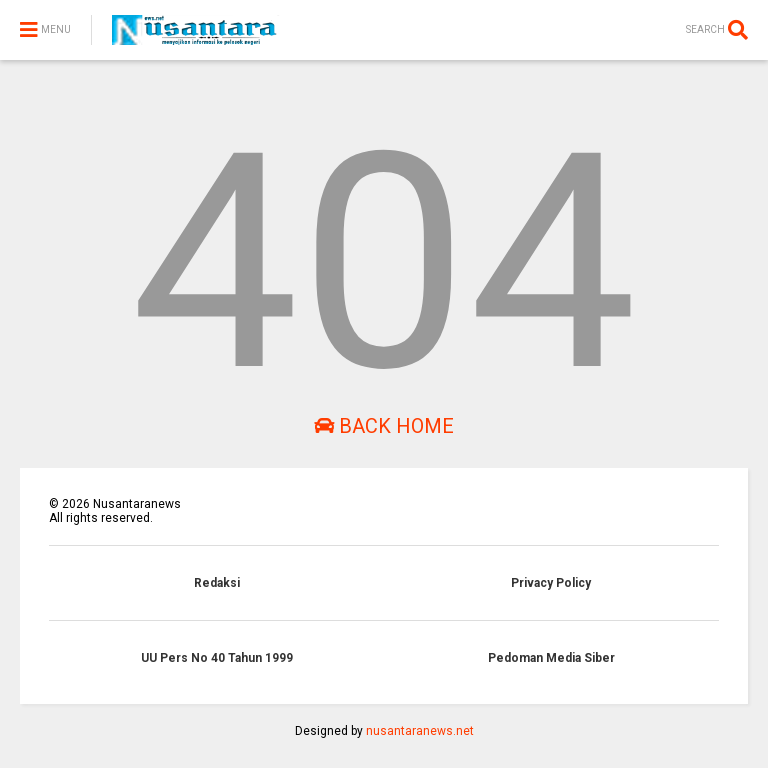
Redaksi (217, 583)
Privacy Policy (551, 583)
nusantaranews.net (420, 731)
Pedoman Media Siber (551, 658)
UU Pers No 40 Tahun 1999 (217, 658)
